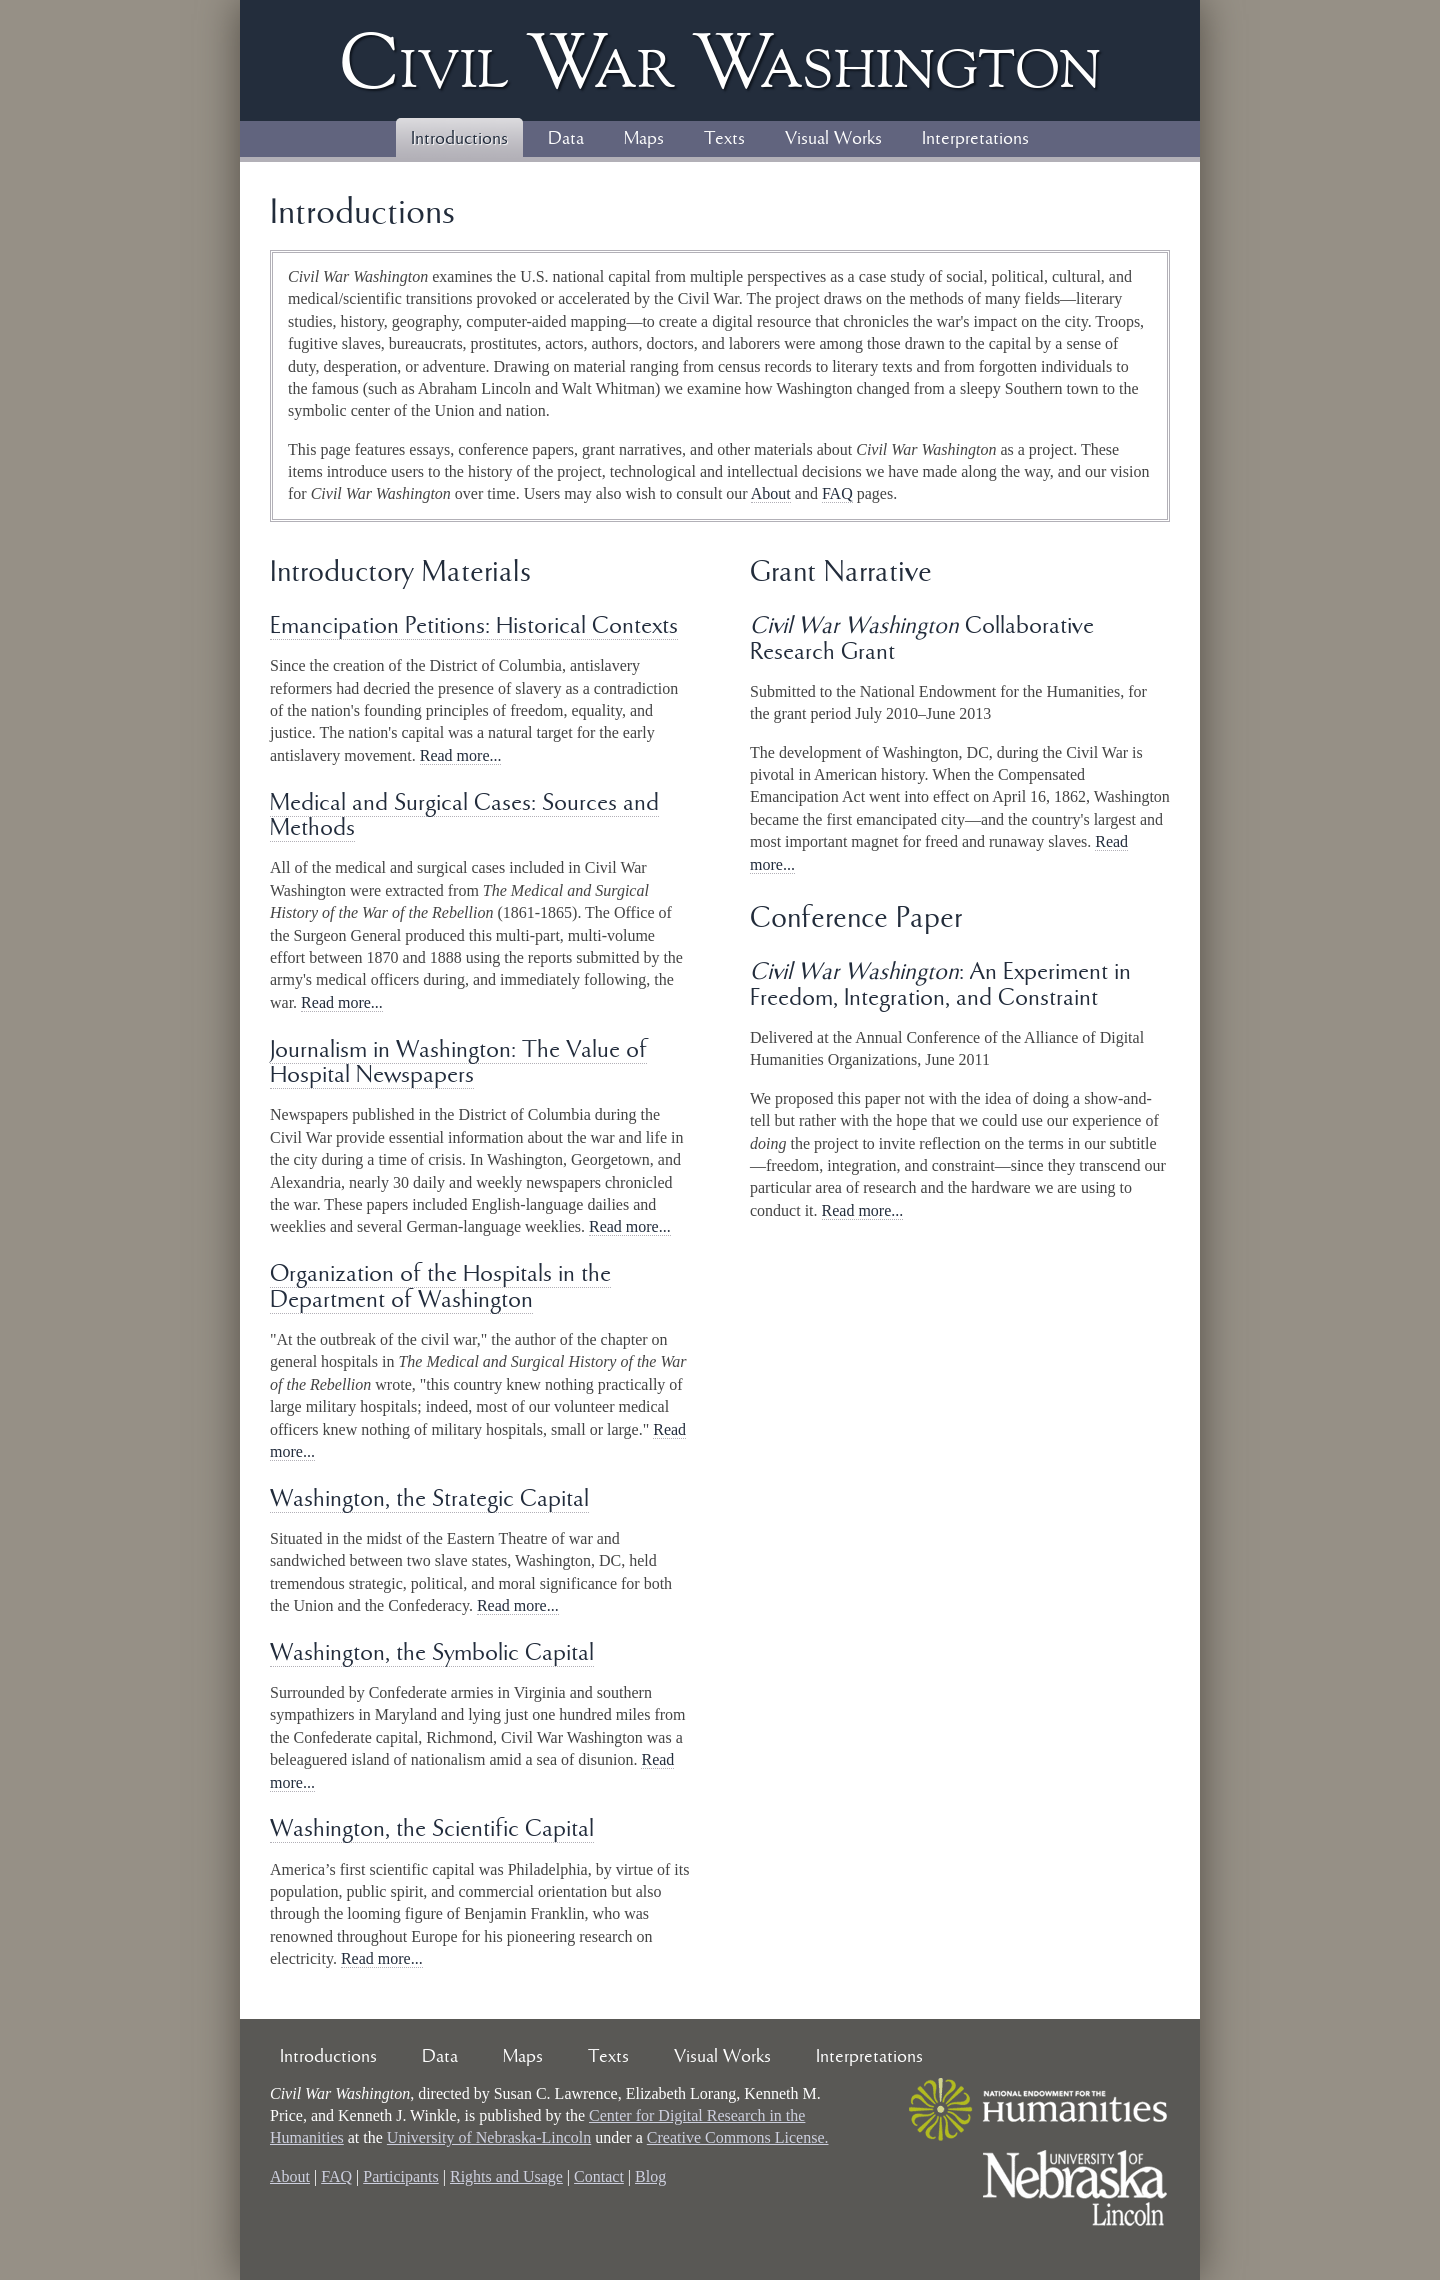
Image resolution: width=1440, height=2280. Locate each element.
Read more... (461, 755)
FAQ (837, 493)
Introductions (459, 139)
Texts (724, 139)
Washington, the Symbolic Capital (432, 1653)
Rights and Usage (506, 2176)
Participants (401, 2176)
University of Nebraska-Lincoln (489, 2137)
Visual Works (833, 139)
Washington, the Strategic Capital (429, 1499)
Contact (599, 2176)
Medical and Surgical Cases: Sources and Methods (464, 816)
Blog (650, 2176)
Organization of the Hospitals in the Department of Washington (440, 1287)
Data (566, 139)
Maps (644, 139)
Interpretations (975, 139)
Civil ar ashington (720, 60)
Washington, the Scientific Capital (432, 1829)
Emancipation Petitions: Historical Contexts (474, 626)
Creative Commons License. (738, 2137)
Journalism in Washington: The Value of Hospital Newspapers (458, 1063)
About (771, 493)
